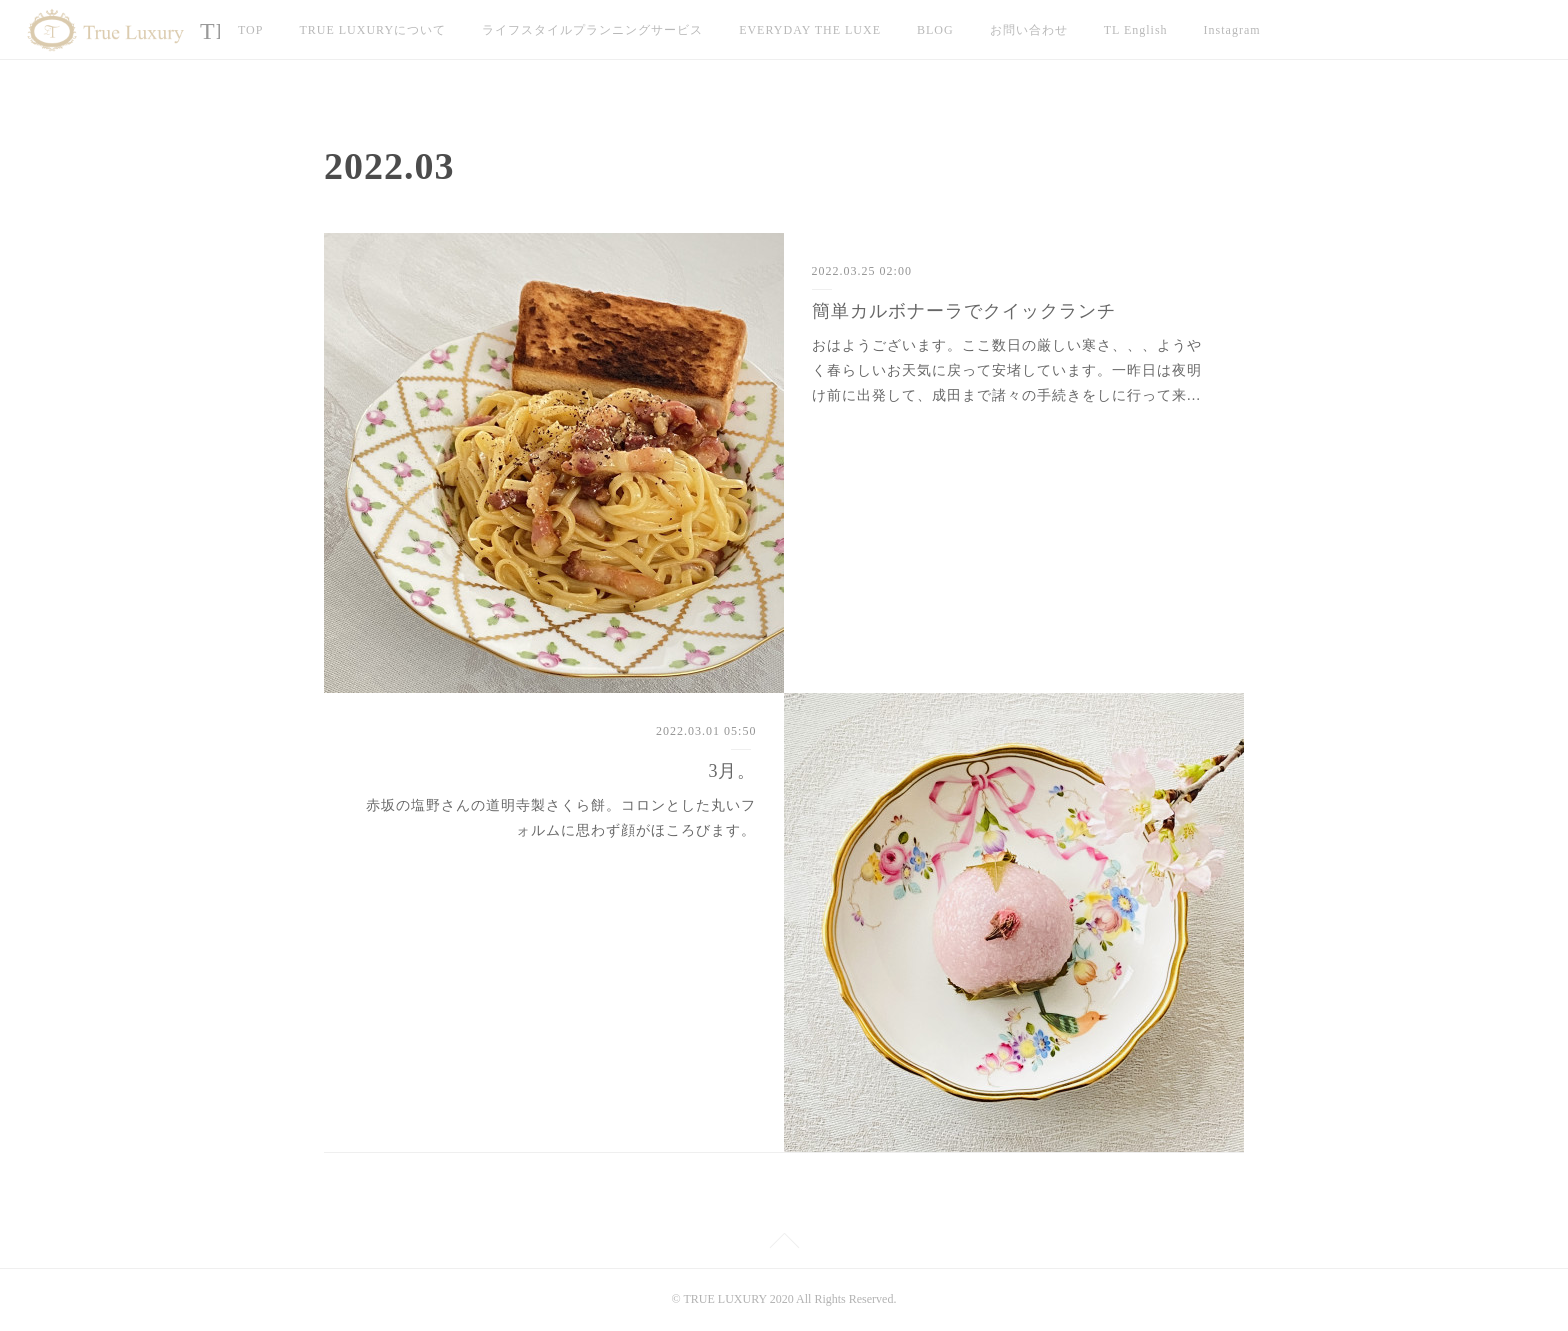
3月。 (732, 771)
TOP (250, 30)
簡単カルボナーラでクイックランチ (964, 311)
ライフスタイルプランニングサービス (592, 30)
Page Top (784, 1244)
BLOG (935, 30)
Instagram (1232, 30)
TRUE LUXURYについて (372, 30)
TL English (1136, 30)
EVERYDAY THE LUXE (810, 30)
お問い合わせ (1029, 30)
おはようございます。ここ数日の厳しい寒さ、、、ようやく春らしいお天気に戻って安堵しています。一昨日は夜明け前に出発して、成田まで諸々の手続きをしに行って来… (1007, 370)
